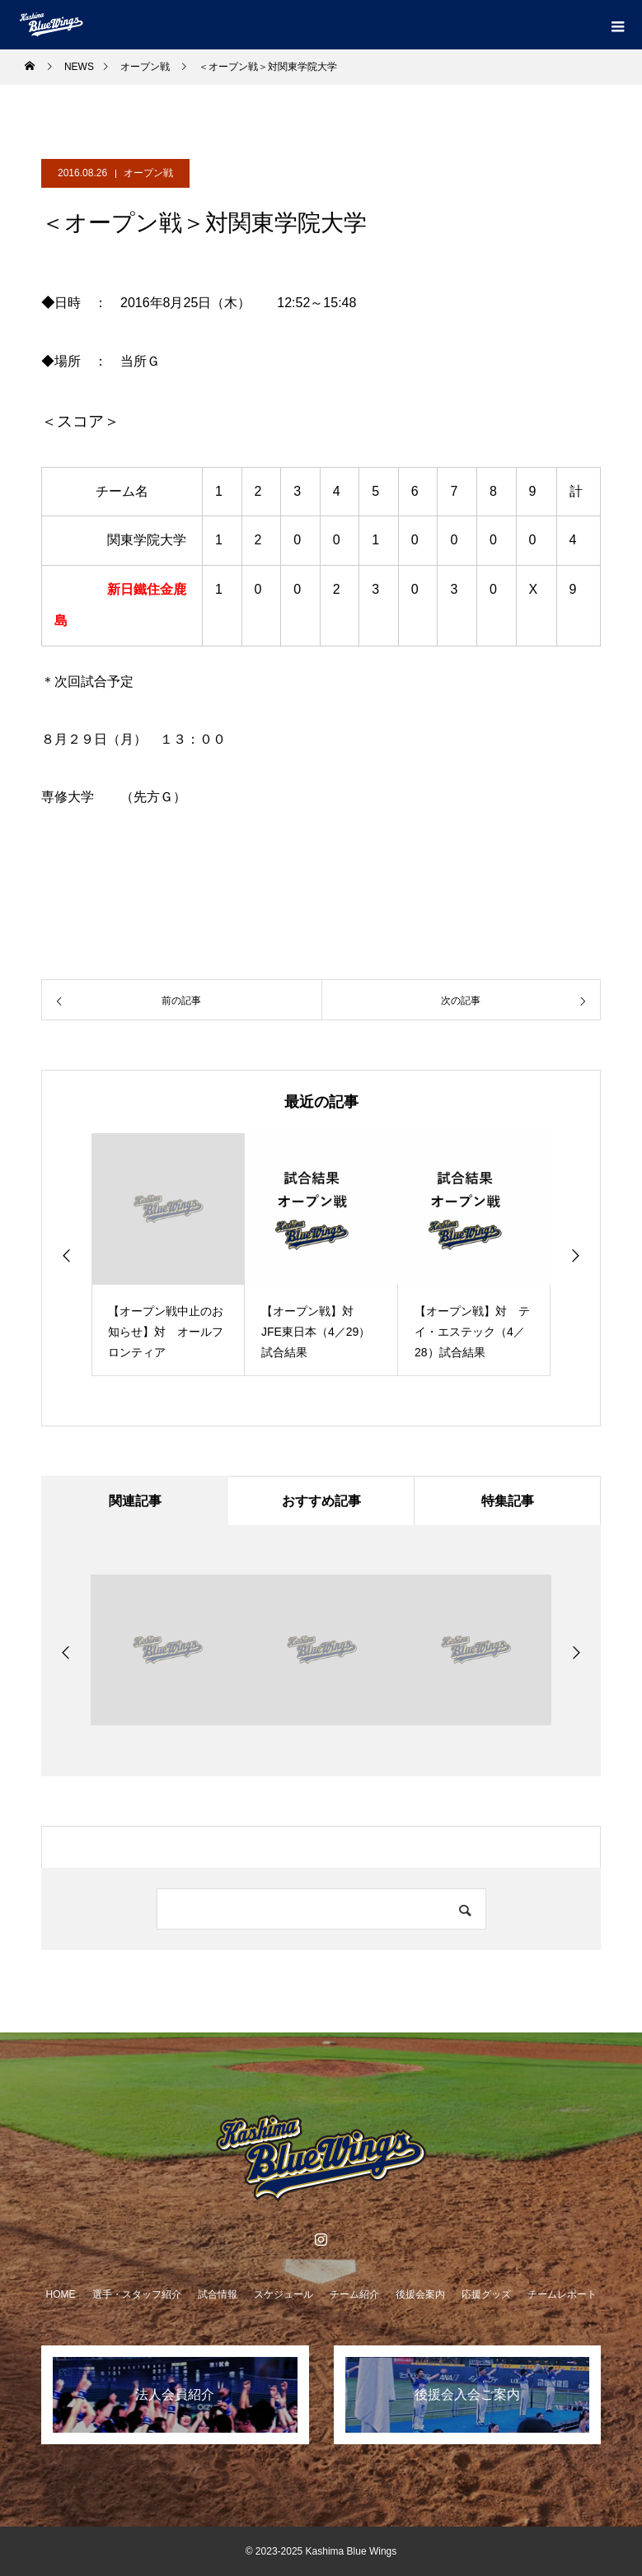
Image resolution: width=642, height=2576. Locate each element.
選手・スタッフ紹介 (136, 2294)
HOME (61, 2294)
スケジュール (283, 2294)
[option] (168, 1254)
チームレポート (562, 2294)
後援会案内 (420, 2294)
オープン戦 (148, 173)
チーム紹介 (354, 2294)
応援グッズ (486, 2294)
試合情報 (217, 2294)
